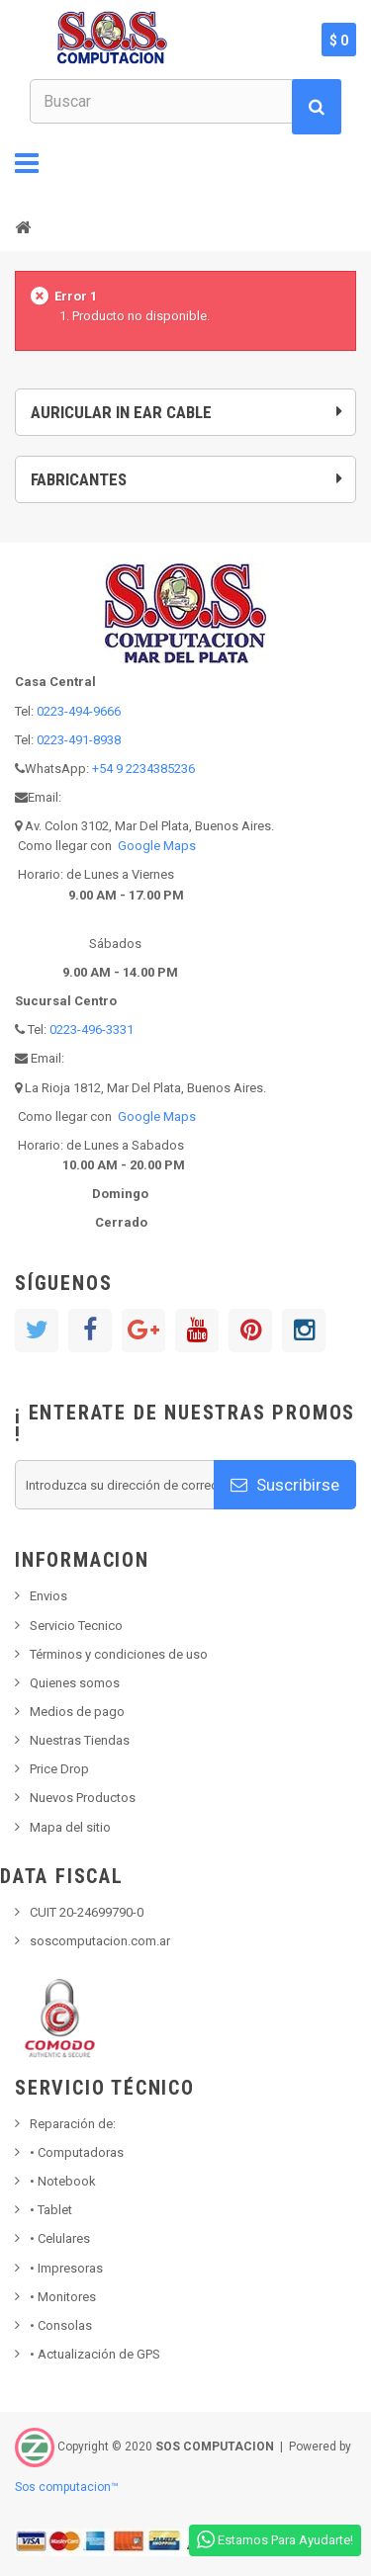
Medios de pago (77, 1711)
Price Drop (59, 1768)
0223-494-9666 (79, 711)
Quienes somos (75, 1682)
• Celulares (60, 2238)
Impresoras (66, 2268)
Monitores (63, 2296)
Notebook (63, 2181)
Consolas (61, 2325)
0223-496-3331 (91, 1029)
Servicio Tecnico (76, 1625)
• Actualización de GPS (95, 2354)
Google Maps (157, 845)
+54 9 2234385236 (143, 768)
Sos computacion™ (67, 2487)
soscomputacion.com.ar (100, 1940)
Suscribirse (285, 1485)
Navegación (27, 163)
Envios (48, 1596)
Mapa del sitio (70, 1827)
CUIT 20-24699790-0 (86, 1912)
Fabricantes (79, 479)
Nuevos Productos (83, 1797)
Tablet (51, 2209)
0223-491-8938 (79, 739)
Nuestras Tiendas (80, 1740)
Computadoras (77, 2152)
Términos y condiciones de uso (119, 1654)
